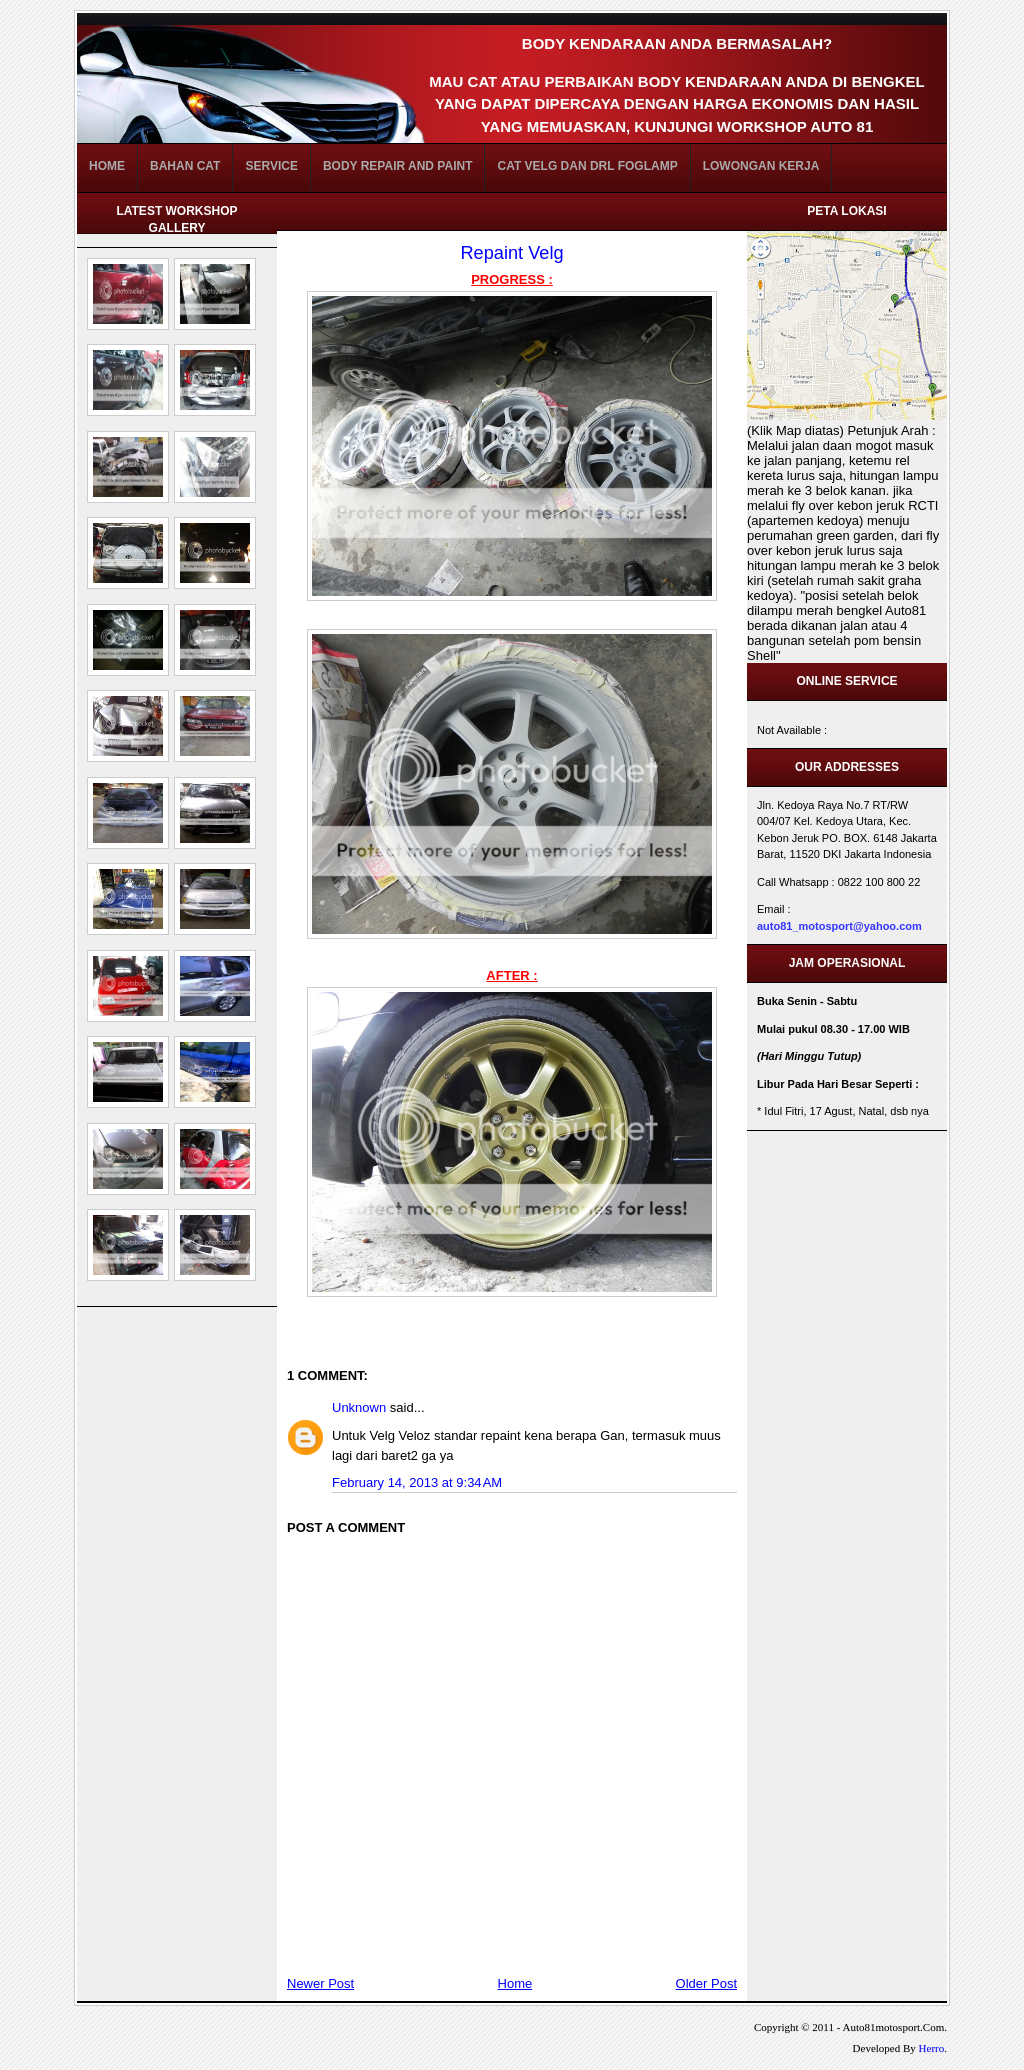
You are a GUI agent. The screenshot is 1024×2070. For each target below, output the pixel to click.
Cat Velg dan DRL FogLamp (587, 166)
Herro (932, 2048)
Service (271, 166)
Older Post (706, 1983)
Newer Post (320, 1983)
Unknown (359, 1407)
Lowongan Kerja (761, 166)
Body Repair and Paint (398, 166)
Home (107, 166)
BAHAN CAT (185, 166)
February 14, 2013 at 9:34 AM (417, 1482)
